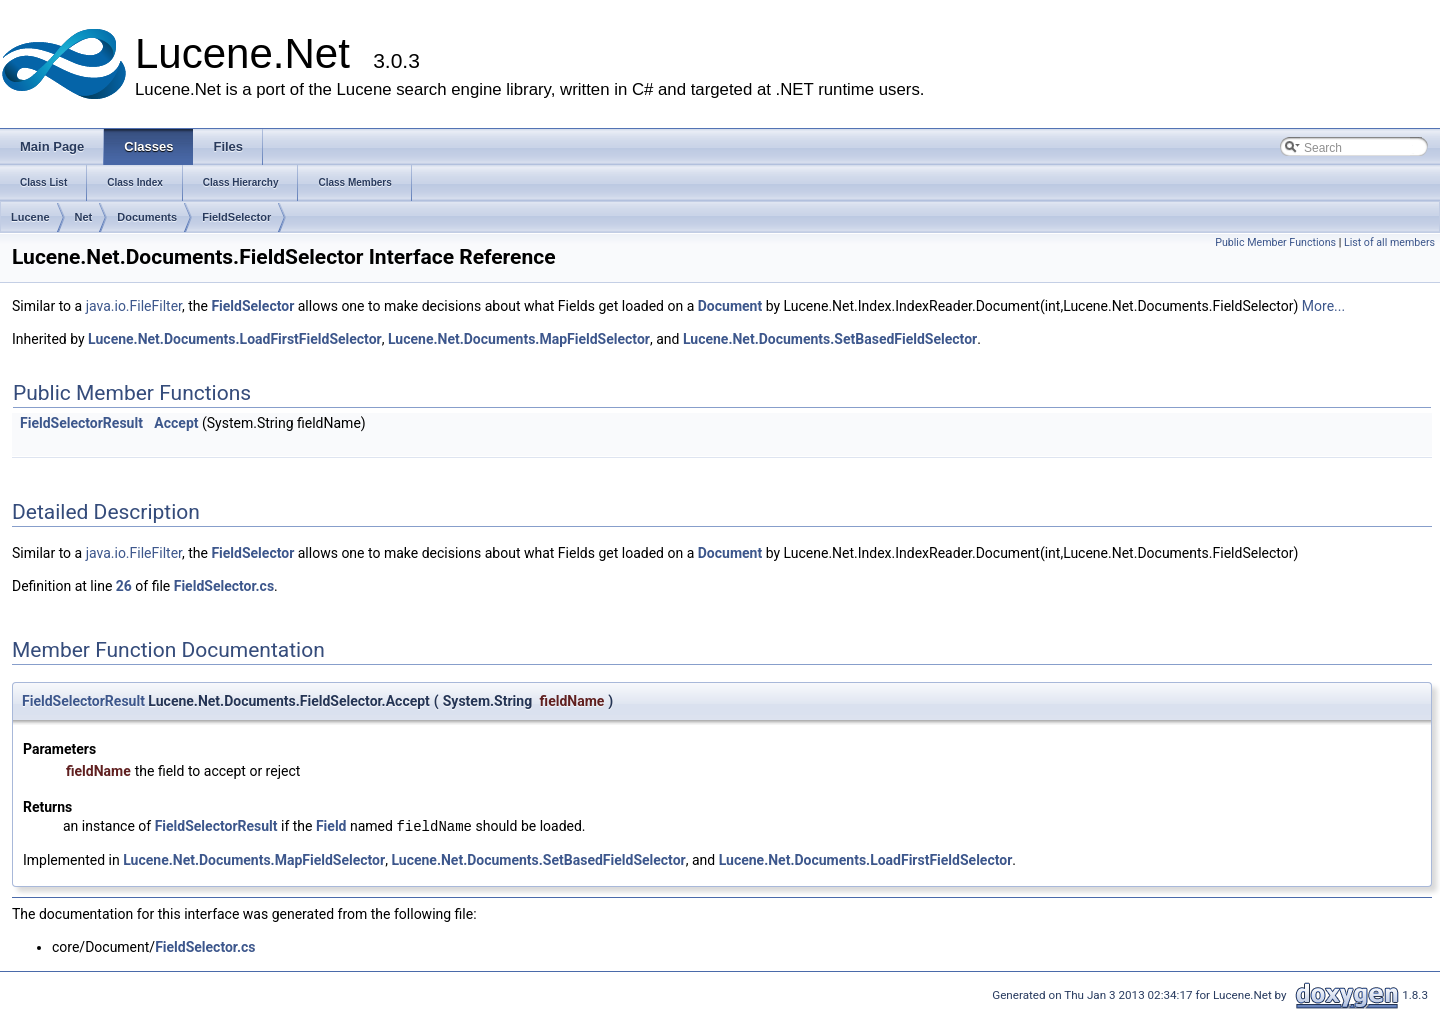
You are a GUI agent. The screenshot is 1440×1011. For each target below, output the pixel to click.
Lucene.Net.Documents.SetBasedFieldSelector (830, 339)
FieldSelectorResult (81, 423)
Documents (147, 217)
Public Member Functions (1275, 242)
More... (1323, 306)
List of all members (1389, 242)
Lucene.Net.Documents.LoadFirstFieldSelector (235, 339)
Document (730, 306)
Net (84, 217)
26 (124, 586)
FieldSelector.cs (224, 586)
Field (331, 827)
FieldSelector (236, 217)
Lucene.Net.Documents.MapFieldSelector (519, 339)
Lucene (30, 217)
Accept (176, 423)
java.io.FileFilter (134, 306)
